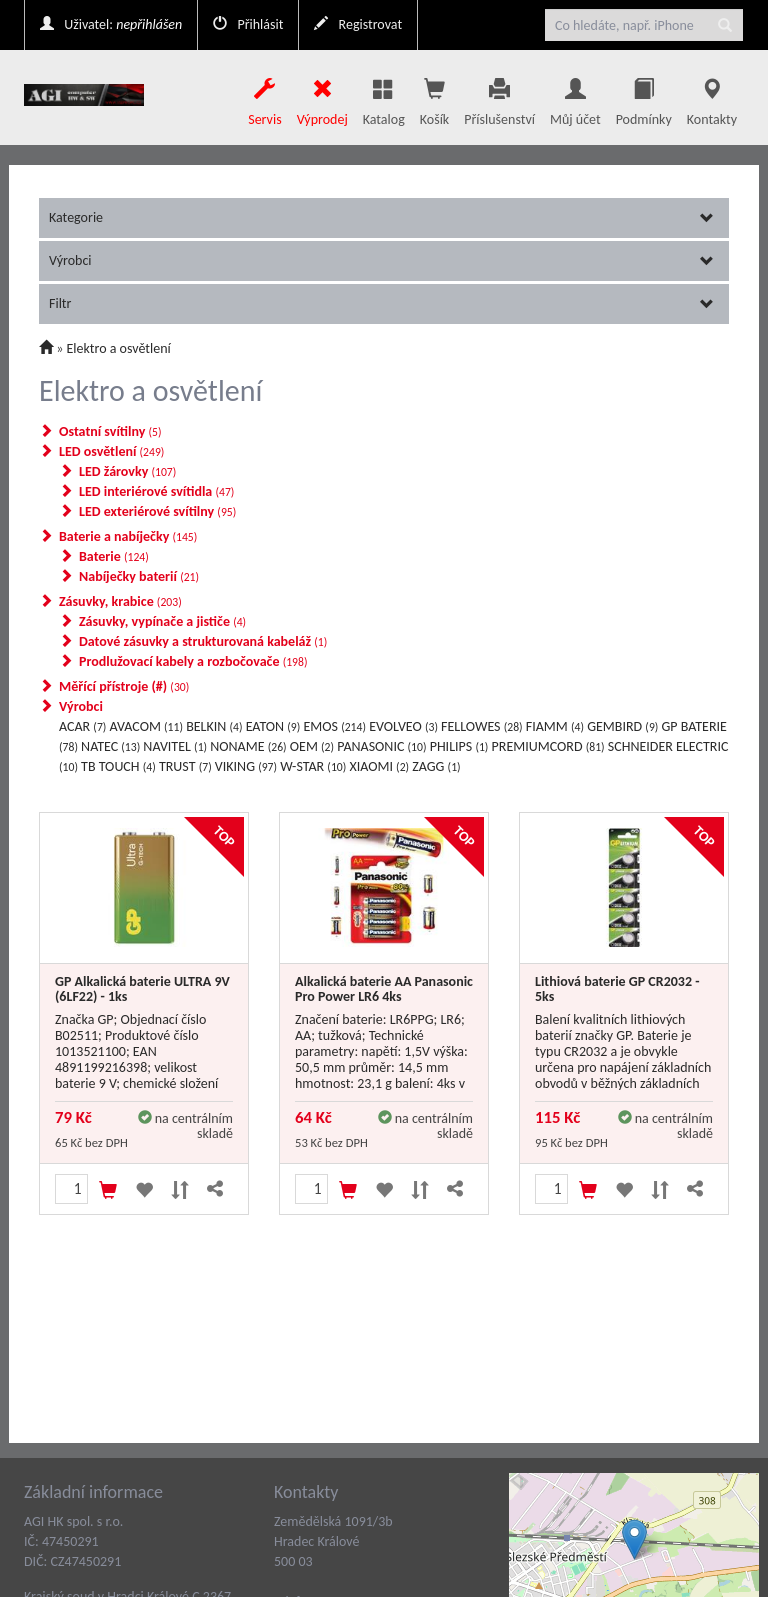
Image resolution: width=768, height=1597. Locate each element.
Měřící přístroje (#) (124, 686)
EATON (273, 726)
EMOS (334, 726)
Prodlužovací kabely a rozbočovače (193, 661)
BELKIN (214, 726)
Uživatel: (111, 24)
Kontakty (712, 97)
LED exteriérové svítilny (157, 511)
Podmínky (644, 97)
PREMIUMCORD (548, 746)
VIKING (246, 766)
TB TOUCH (118, 766)
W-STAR (313, 766)
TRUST (185, 766)
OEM (312, 746)
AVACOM (146, 726)
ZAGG (436, 766)
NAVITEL (175, 746)
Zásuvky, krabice (120, 601)
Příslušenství (499, 97)
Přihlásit (248, 24)
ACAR (82, 726)
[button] (752, 1539)
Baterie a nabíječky (128, 536)
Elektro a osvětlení (119, 348)
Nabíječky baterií (139, 576)
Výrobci (381, 260)
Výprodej (322, 97)
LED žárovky (127, 471)
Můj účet (575, 97)
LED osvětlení (111, 451)
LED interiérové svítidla (156, 491)
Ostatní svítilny (110, 431)
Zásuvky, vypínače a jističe (162, 621)
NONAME (248, 746)
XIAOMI (379, 766)
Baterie (114, 556)
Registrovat (358, 24)
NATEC (110, 746)
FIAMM (555, 726)
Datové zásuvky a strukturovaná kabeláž (203, 641)
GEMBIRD (622, 726)
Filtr (381, 303)
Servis (264, 97)
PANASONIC (381, 746)
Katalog (384, 97)
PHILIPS (459, 746)
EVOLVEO (403, 726)
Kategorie (381, 217)
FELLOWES (482, 726)
